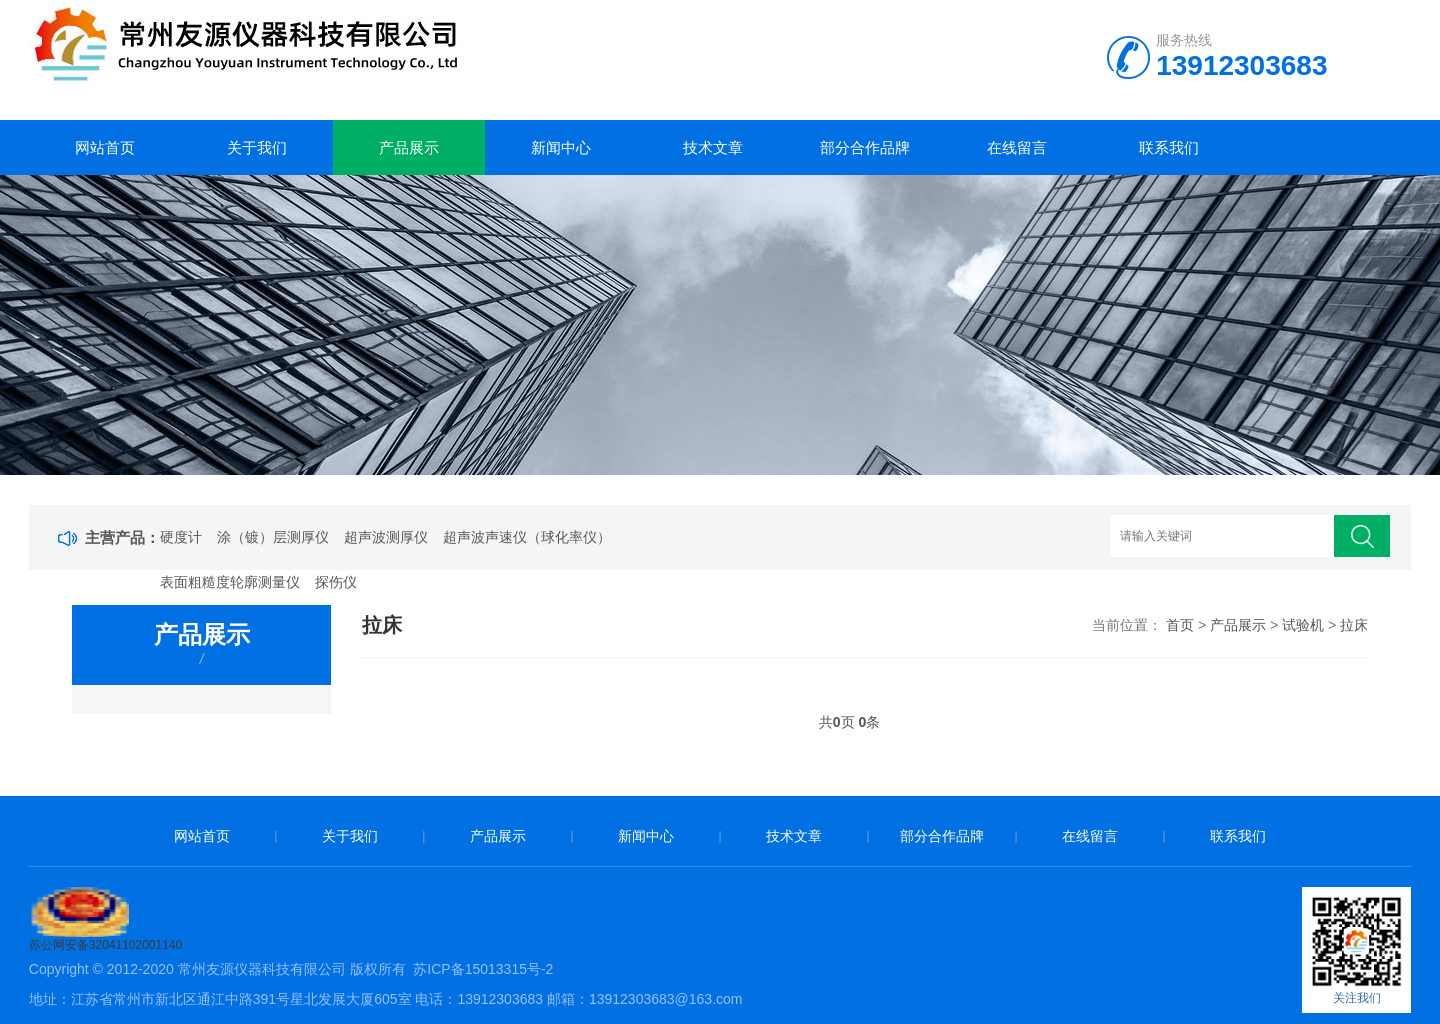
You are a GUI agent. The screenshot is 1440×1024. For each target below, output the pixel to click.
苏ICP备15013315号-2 (483, 969)
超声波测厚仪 (386, 537)
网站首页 (105, 147)
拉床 (1354, 625)
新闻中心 (561, 147)
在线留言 (1017, 147)
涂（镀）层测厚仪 (273, 537)
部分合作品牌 (865, 147)
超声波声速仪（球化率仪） (527, 537)
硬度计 (181, 537)
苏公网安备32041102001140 (105, 945)
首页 (1180, 625)
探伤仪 (336, 582)
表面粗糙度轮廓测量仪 (230, 582)
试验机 (1303, 625)
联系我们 (1169, 147)
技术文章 (713, 147)
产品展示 (409, 147)
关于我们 (257, 147)
